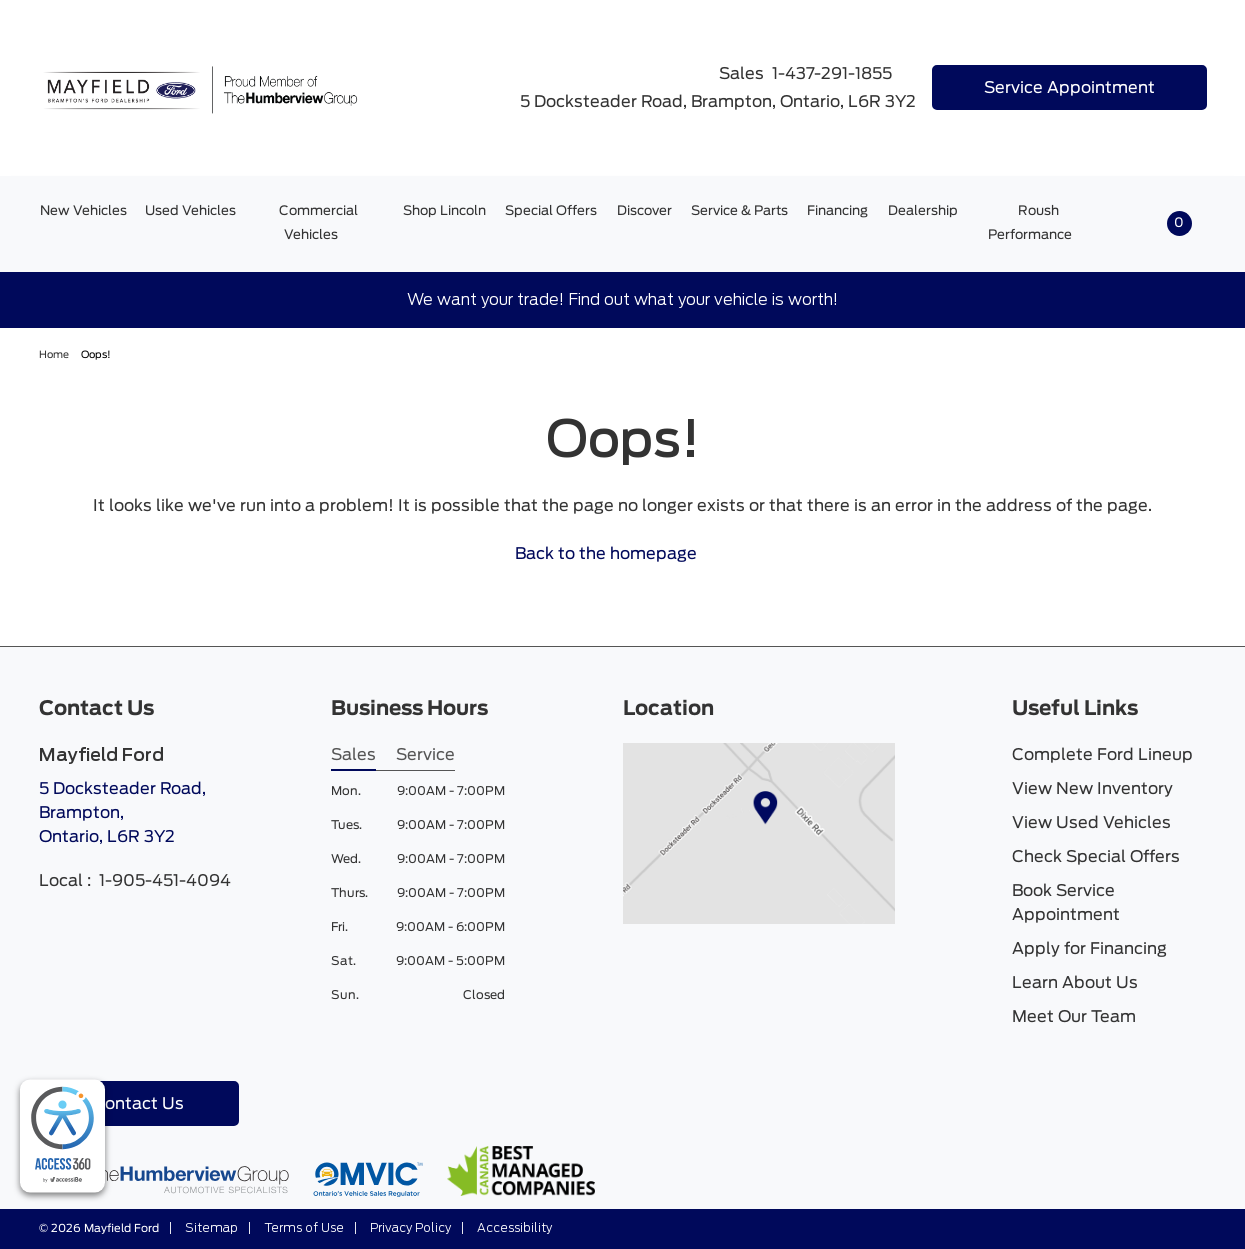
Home (55, 355)
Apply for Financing (1089, 949)
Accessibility (513, 1228)
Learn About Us (1075, 983)
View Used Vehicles (1091, 823)
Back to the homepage (617, 554)
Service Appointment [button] (1069, 88)
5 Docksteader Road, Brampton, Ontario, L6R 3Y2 (705, 102)
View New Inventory (1092, 789)
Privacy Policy (409, 1228)
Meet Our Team (1074, 1017)
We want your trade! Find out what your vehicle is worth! (622, 299)
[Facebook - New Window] (55, 1045)
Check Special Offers (1096, 857)
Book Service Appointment (1066, 903)
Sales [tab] (353, 755)
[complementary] (62, 1136)
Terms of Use (302, 1228)
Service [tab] (425, 755)
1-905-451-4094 (165, 881)
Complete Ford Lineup (1102, 755)
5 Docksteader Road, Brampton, (122, 815)
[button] (1162, 223)
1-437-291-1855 (832, 74)
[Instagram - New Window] (87, 1045)
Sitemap (210, 1228)
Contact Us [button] (138, 1104)
